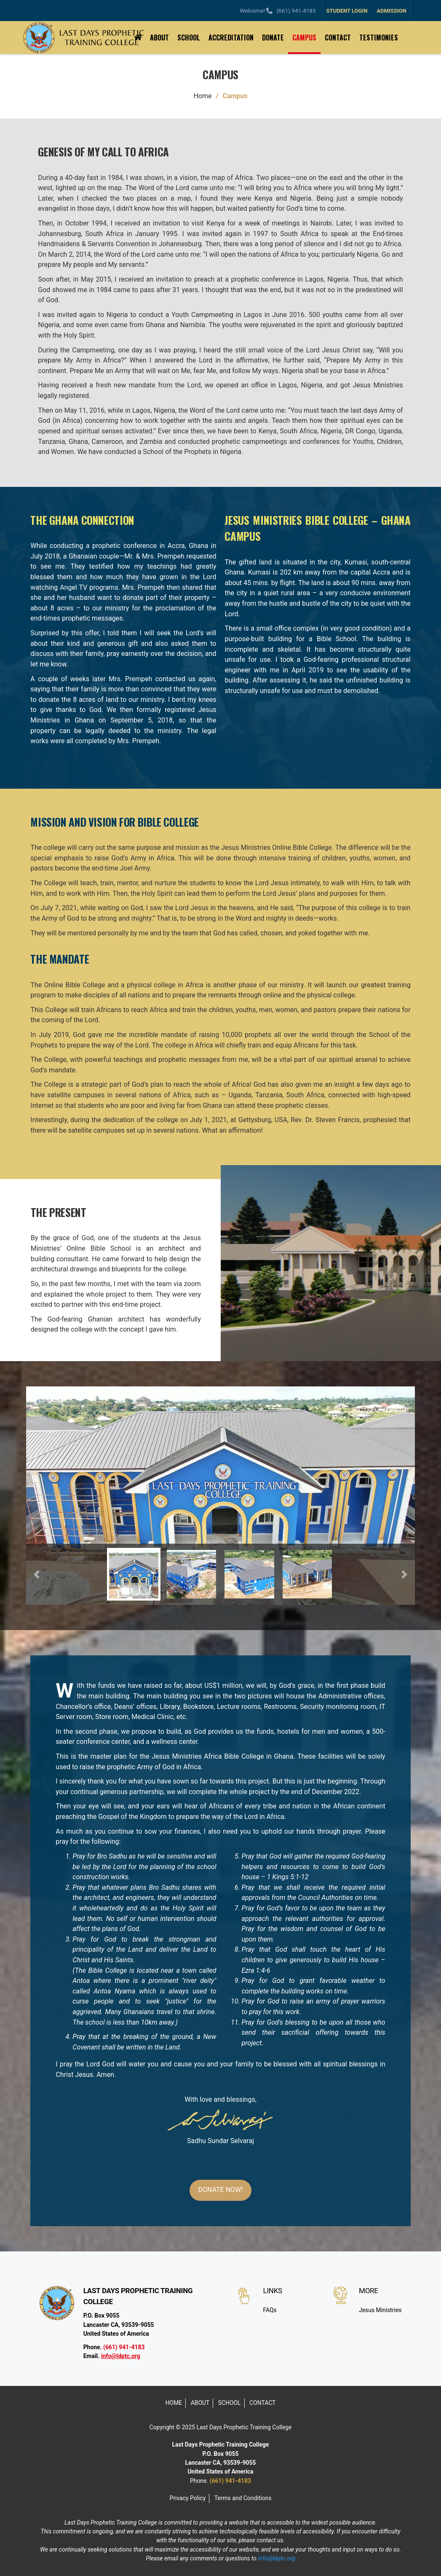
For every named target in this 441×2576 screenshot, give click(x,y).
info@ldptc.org (120, 2356)
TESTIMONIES (378, 37)
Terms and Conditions (243, 2498)
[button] (36, 1574)
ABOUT (159, 37)
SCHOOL (188, 37)
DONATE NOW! (220, 2190)
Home (202, 96)
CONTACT (338, 37)
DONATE (273, 37)
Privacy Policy (188, 2498)
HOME (174, 2402)
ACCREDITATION (231, 37)
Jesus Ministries (380, 2310)
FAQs (269, 2310)
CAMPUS (304, 37)
